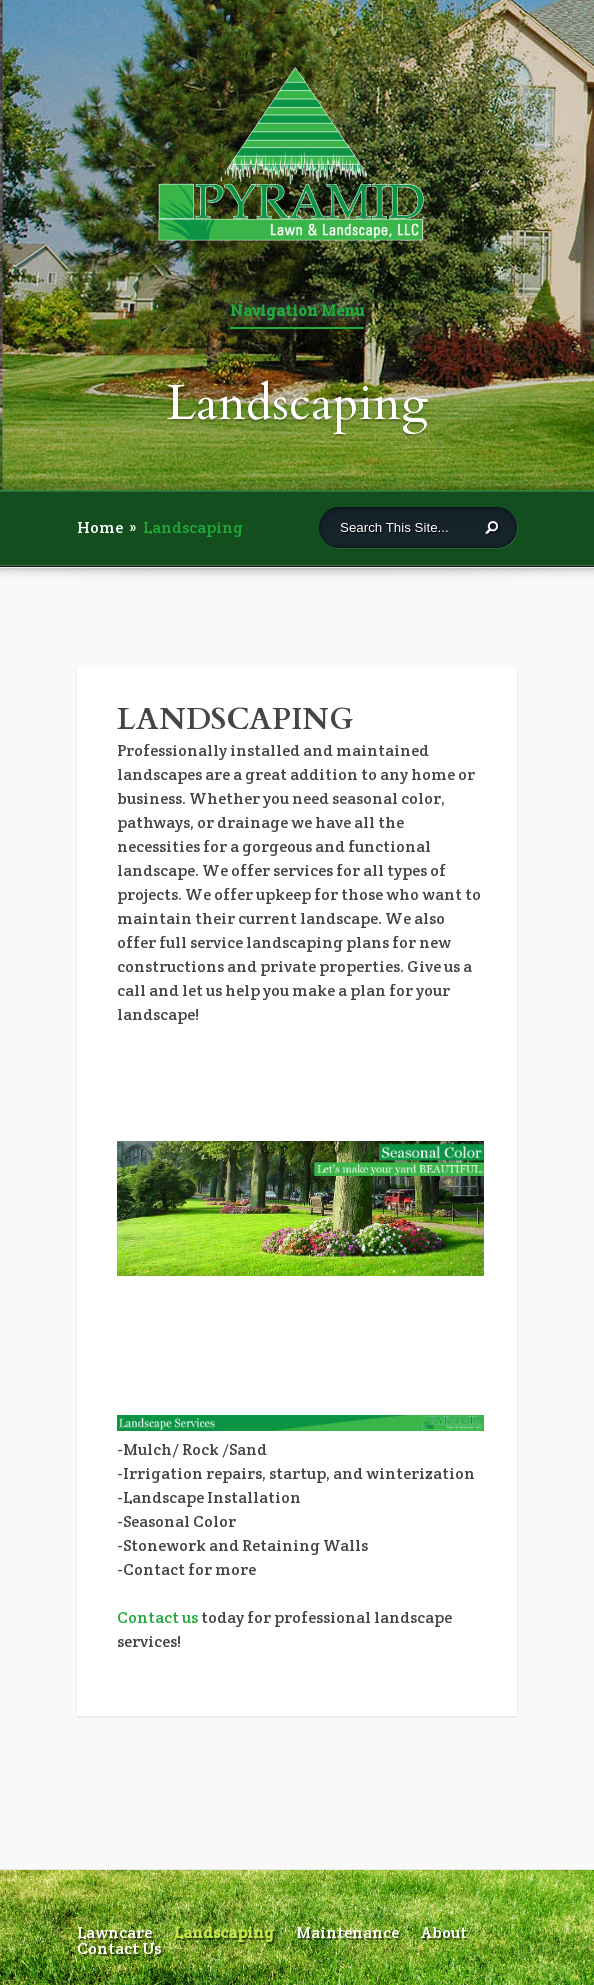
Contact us (157, 1617)
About (444, 1932)
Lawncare (114, 1932)
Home (100, 527)
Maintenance (347, 1932)
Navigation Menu (297, 312)
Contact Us (119, 1948)
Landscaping (224, 1932)
